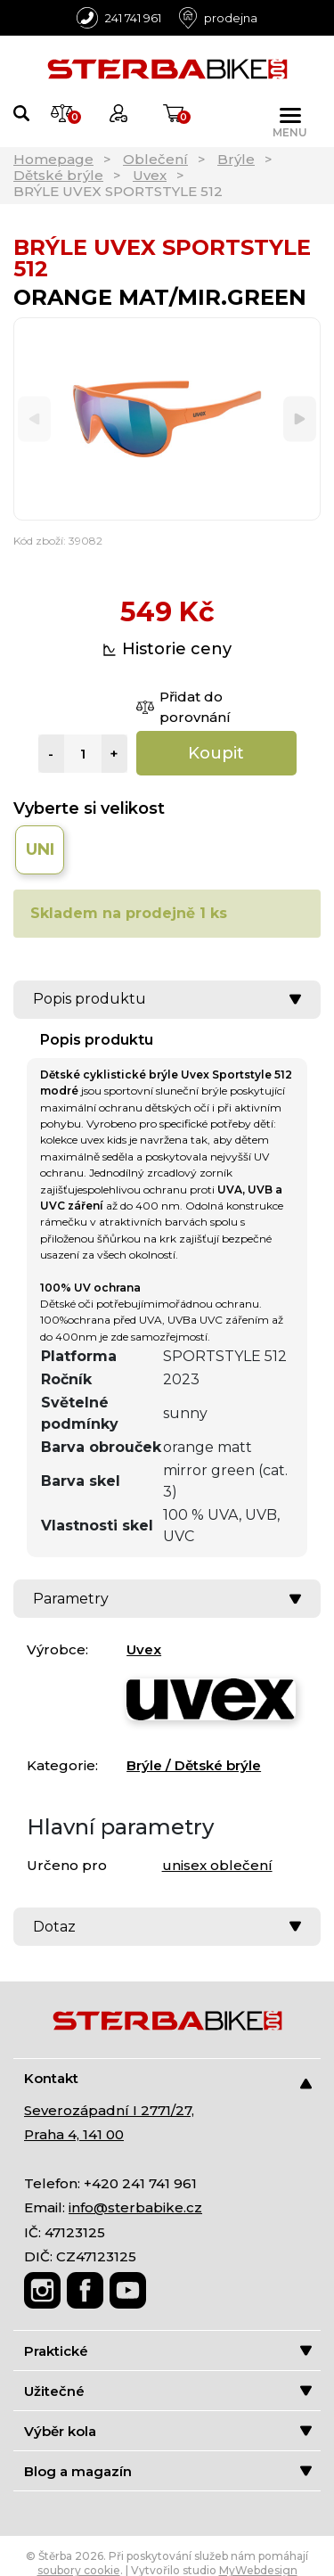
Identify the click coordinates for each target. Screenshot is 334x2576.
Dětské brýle (58, 175)
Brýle (236, 159)
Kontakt (168, 2079)
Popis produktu (167, 998)
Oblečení (155, 159)
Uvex (150, 175)
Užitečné (168, 2391)
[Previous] (34, 419)
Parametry (167, 1598)
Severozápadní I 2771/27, (109, 2110)
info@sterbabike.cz (135, 2207)
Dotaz (167, 1926)
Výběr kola (168, 2431)
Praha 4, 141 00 (74, 2134)
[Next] (299, 419)
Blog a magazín (168, 2471)
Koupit (216, 753)
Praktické (168, 2350)
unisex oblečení (217, 1865)
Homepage (53, 159)
